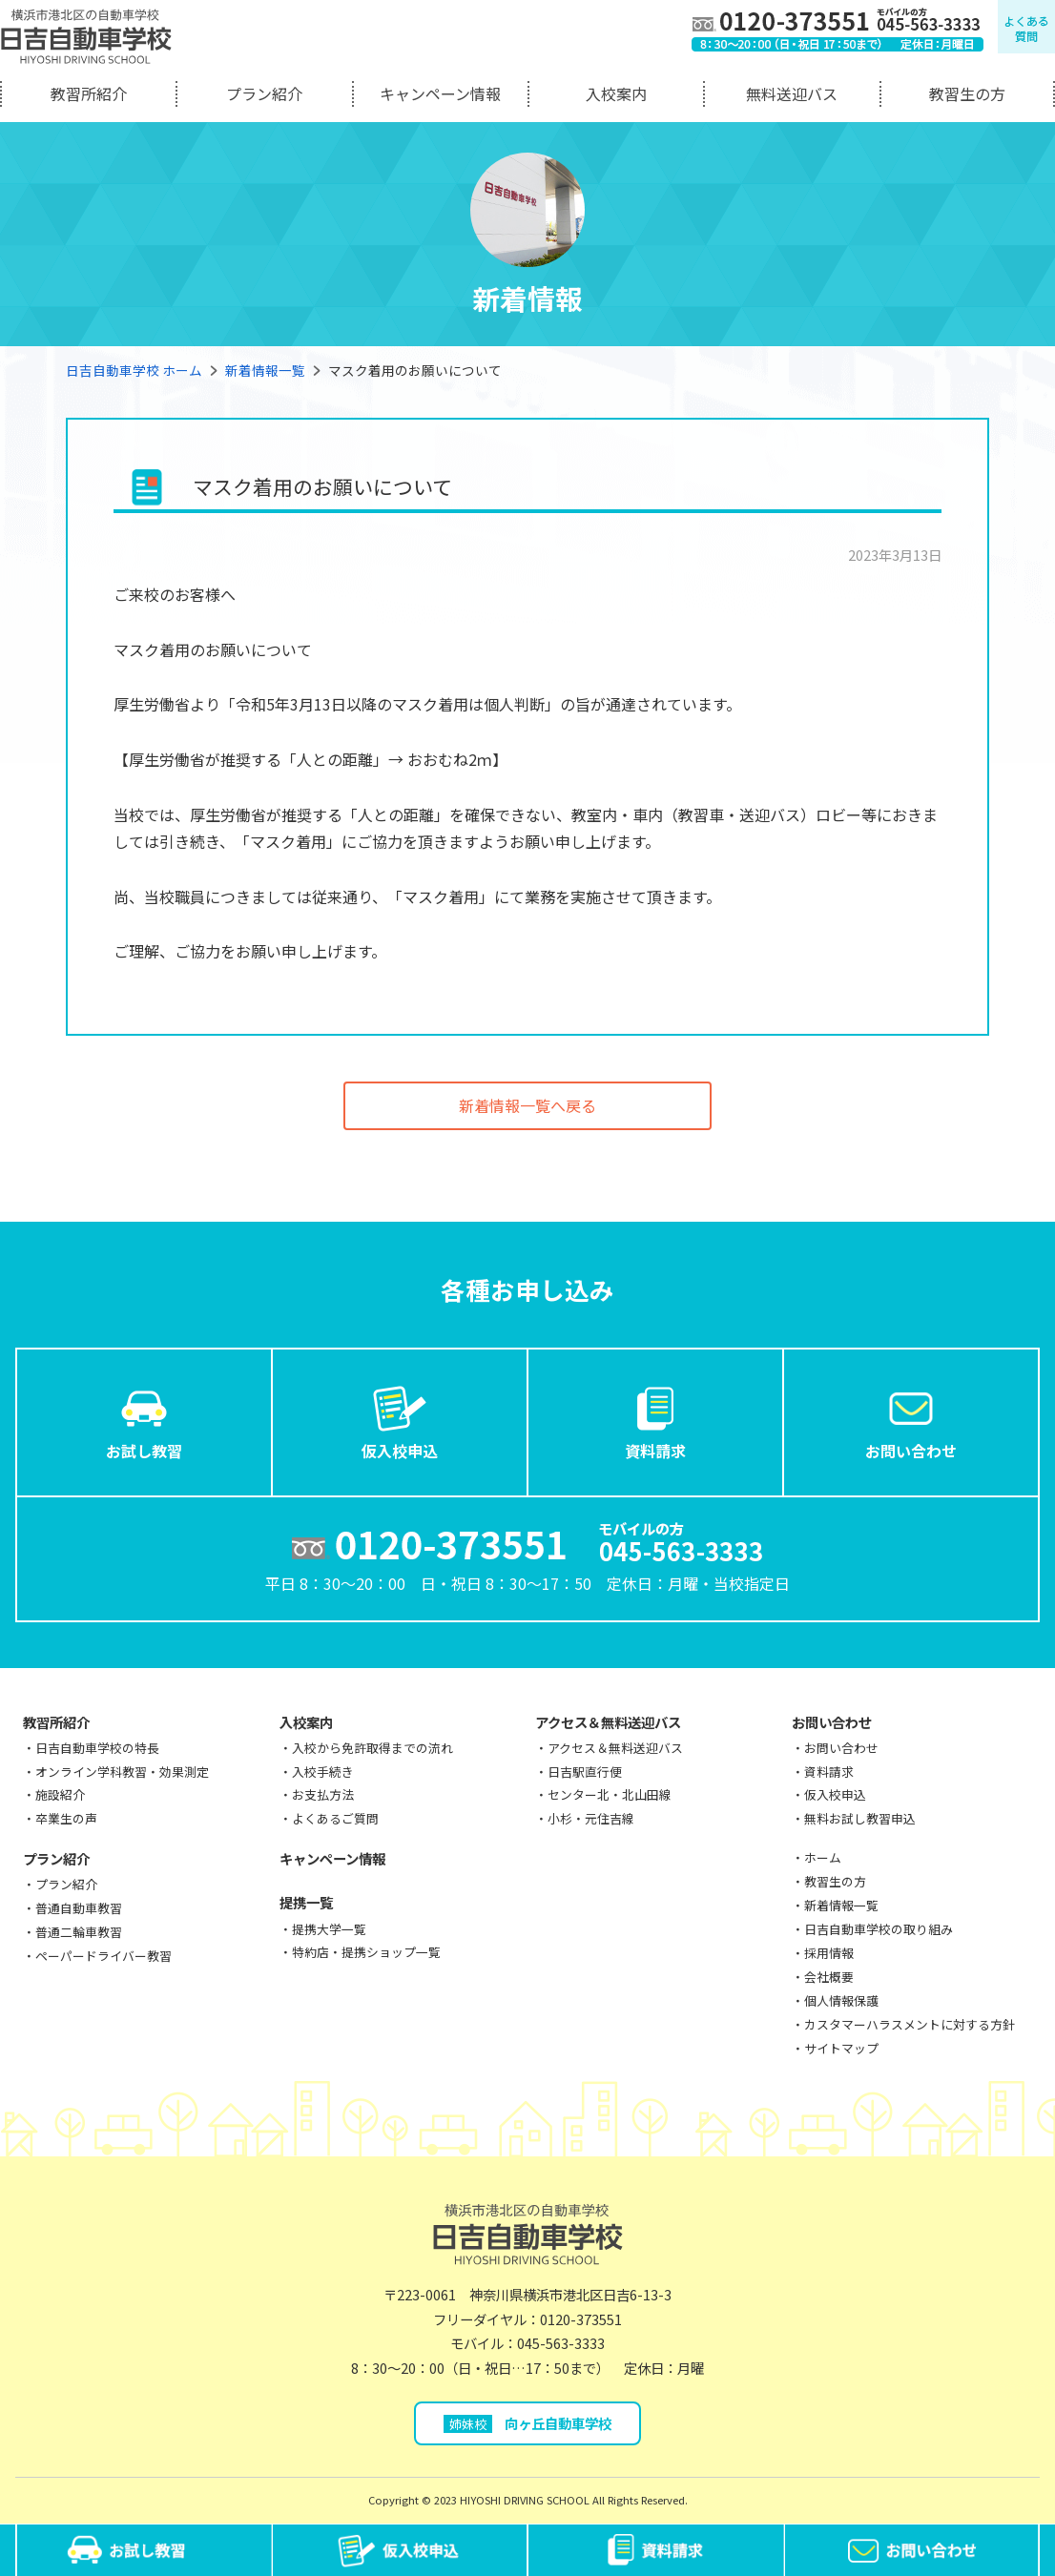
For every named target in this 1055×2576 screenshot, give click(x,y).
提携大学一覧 (329, 1929)
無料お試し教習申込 (860, 1818)
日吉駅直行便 (585, 1771)
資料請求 (655, 1421)
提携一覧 (306, 1902)
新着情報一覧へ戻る (527, 1105)
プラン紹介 (264, 93)
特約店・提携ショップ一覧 (366, 1952)
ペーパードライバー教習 (103, 1956)
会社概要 (829, 1977)
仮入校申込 (400, 1421)
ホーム (822, 1857)
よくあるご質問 (335, 1818)
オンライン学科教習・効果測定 (122, 1771)
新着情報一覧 (265, 370)
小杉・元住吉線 (591, 1818)
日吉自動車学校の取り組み (878, 1929)
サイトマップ (841, 2048)
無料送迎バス (792, 93)
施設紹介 (60, 1794)
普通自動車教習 (78, 1908)
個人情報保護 (841, 2000)
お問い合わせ (911, 1421)
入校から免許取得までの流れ (372, 1748)
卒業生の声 (66, 1818)
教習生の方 (967, 93)
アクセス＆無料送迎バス (608, 1722)
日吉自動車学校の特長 (97, 1748)
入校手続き (323, 1771)
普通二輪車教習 (78, 1932)
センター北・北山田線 (610, 1794)
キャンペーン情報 (440, 93)
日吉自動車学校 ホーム (134, 370)
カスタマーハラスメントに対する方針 (909, 2024)
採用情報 (829, 1953)
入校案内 (616, 93)
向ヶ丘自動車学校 (528, 2423)
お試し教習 (144, 1421)
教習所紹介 (89, 93)
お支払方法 (323, 1794)
